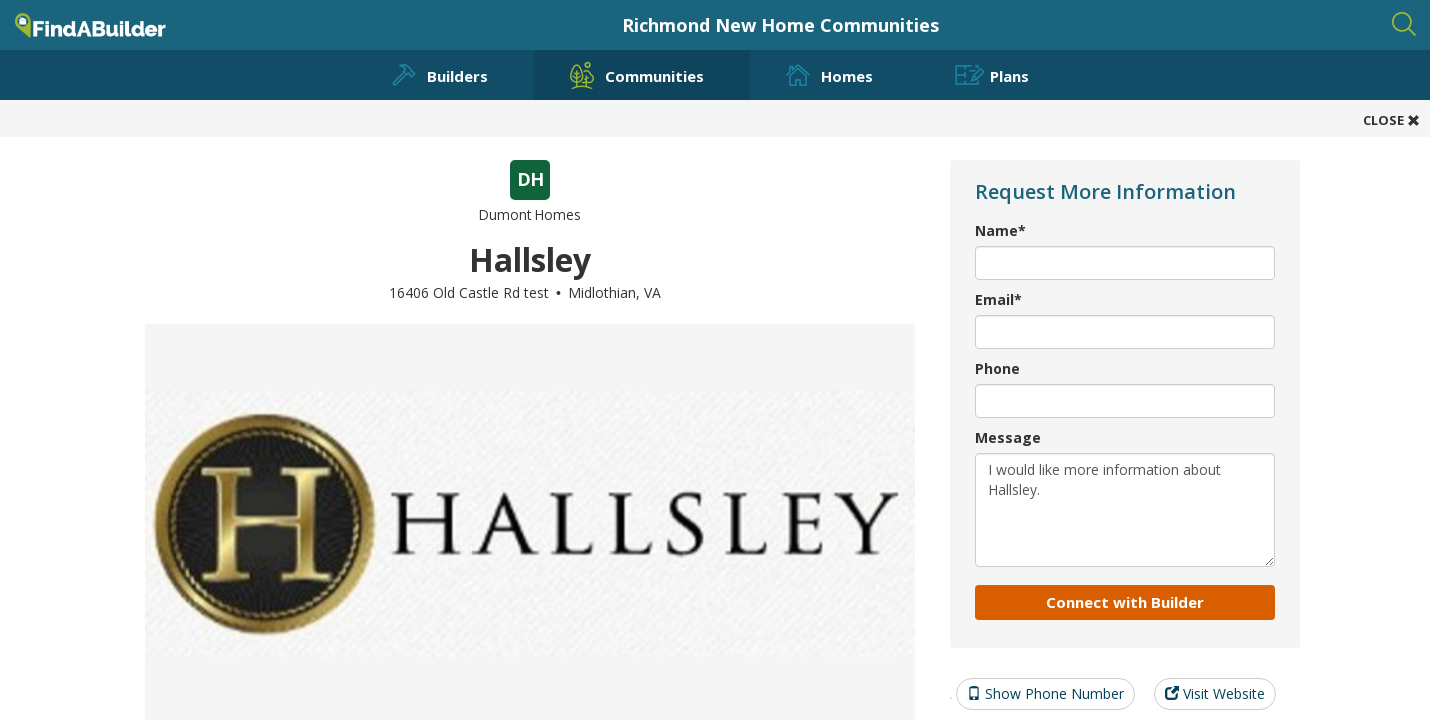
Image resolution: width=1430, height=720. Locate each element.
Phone (997, 368)
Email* (998, 299)
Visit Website (1215, 693)
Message (1008, 437)
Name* (1000, 230)
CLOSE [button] (1391, 120)
